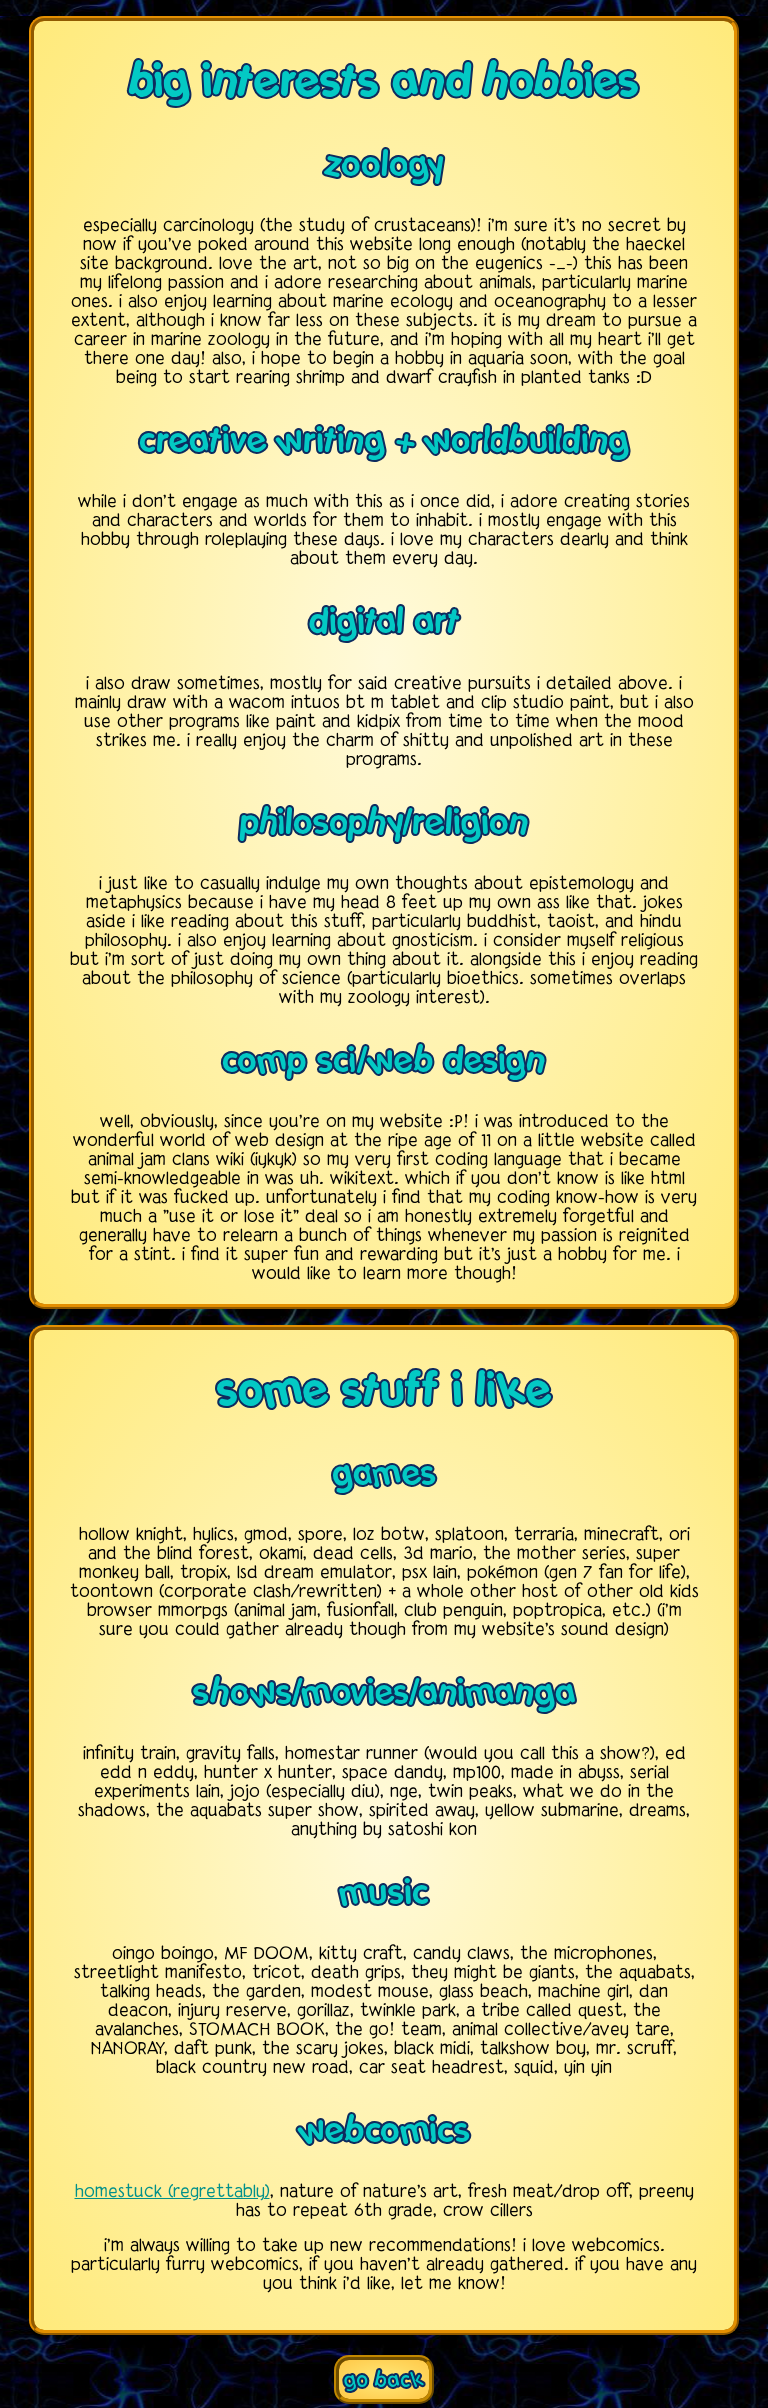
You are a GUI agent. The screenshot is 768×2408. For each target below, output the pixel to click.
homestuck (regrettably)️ (172, 2192)
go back (384, 2379)
